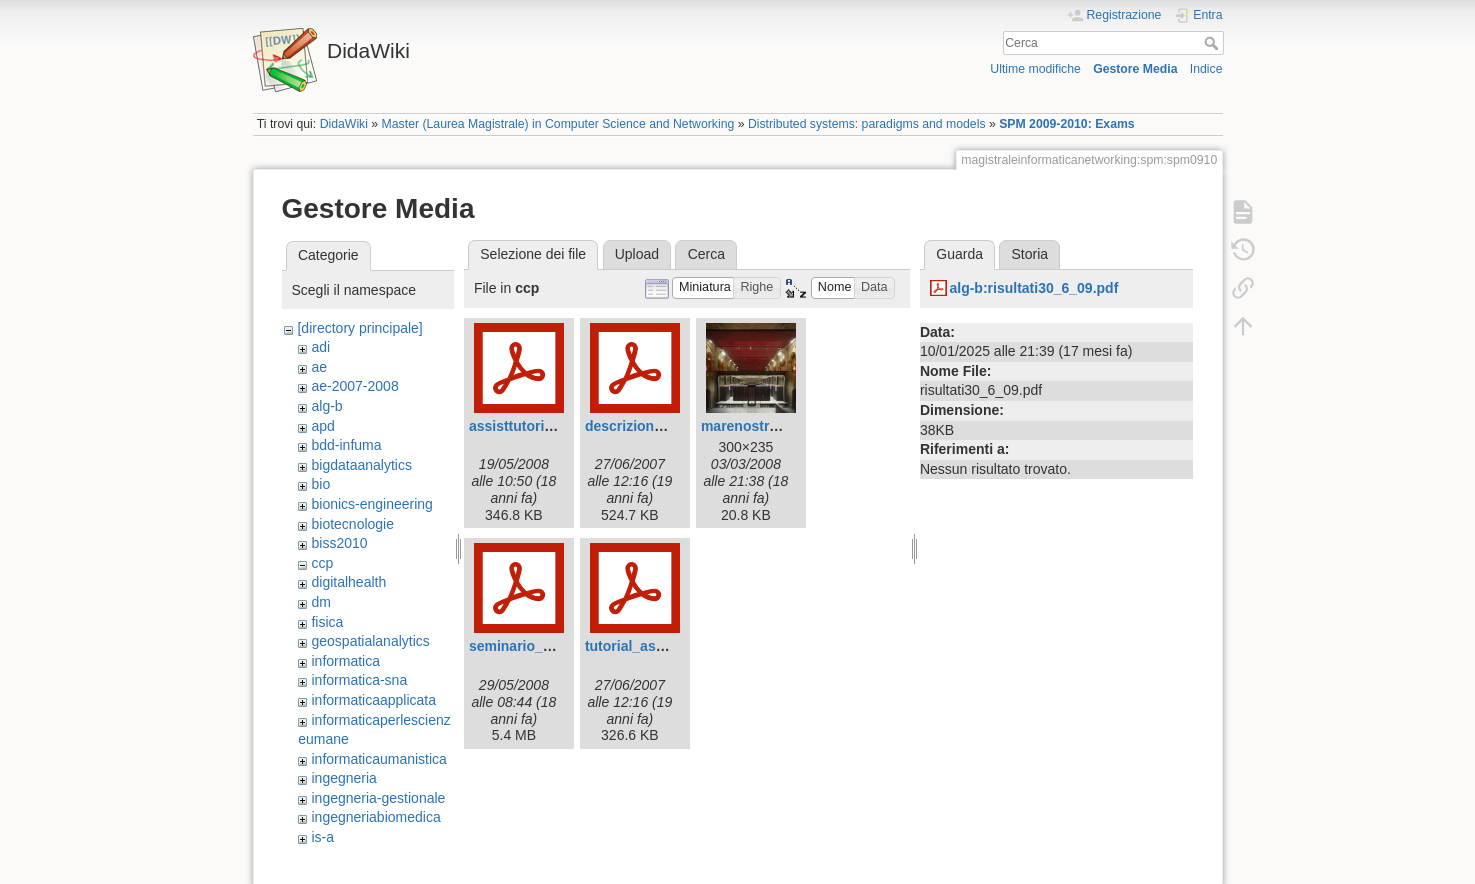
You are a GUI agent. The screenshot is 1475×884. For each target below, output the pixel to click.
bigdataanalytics (361, 465)
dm (320, 602)
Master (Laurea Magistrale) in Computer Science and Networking (558, 124)
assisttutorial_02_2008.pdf (556, 426)
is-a (322, 837)
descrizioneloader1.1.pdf (667, 426)
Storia (1030, 254)
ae (319, 367)
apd (322, 426)
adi (320, 347)
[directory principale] (359, 328)
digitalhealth (348, 582)
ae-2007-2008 (354, 386)
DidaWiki (344, 124)
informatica (345, 661)
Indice (1206, 69)
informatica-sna (359, 680)
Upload (637, 254)
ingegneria (343, 778)
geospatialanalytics (370, 641)
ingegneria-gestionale (378, 798)
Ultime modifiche (1035, 69)
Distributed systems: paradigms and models (867, 124)
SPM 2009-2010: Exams (1067, 124)
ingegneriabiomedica (375, 817)
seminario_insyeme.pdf (547, 646)
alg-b (326, 406)
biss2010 (339, 543)
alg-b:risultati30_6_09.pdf (1033, 288)
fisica (327, 622)
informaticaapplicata (373, 700)
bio (320, 484)
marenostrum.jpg (758, 426)
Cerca (1213, 43)
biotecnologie (352, 524)
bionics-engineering (371, 504)
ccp (322, 563)
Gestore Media (1135, 69)
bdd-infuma (346, 445)
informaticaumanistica (378, 759)
